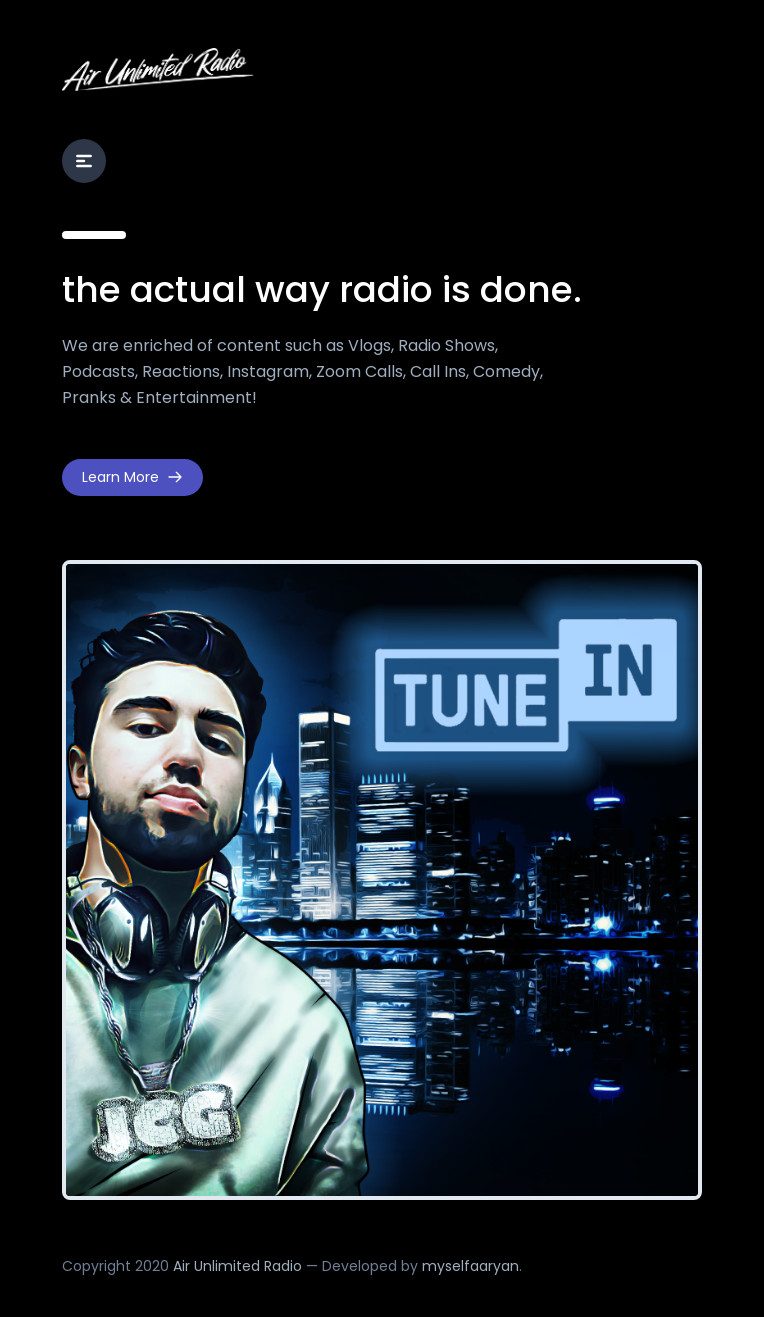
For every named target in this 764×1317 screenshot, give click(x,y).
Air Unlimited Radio (237, 1266)
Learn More (132, 477)
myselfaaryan (470, 1266)
